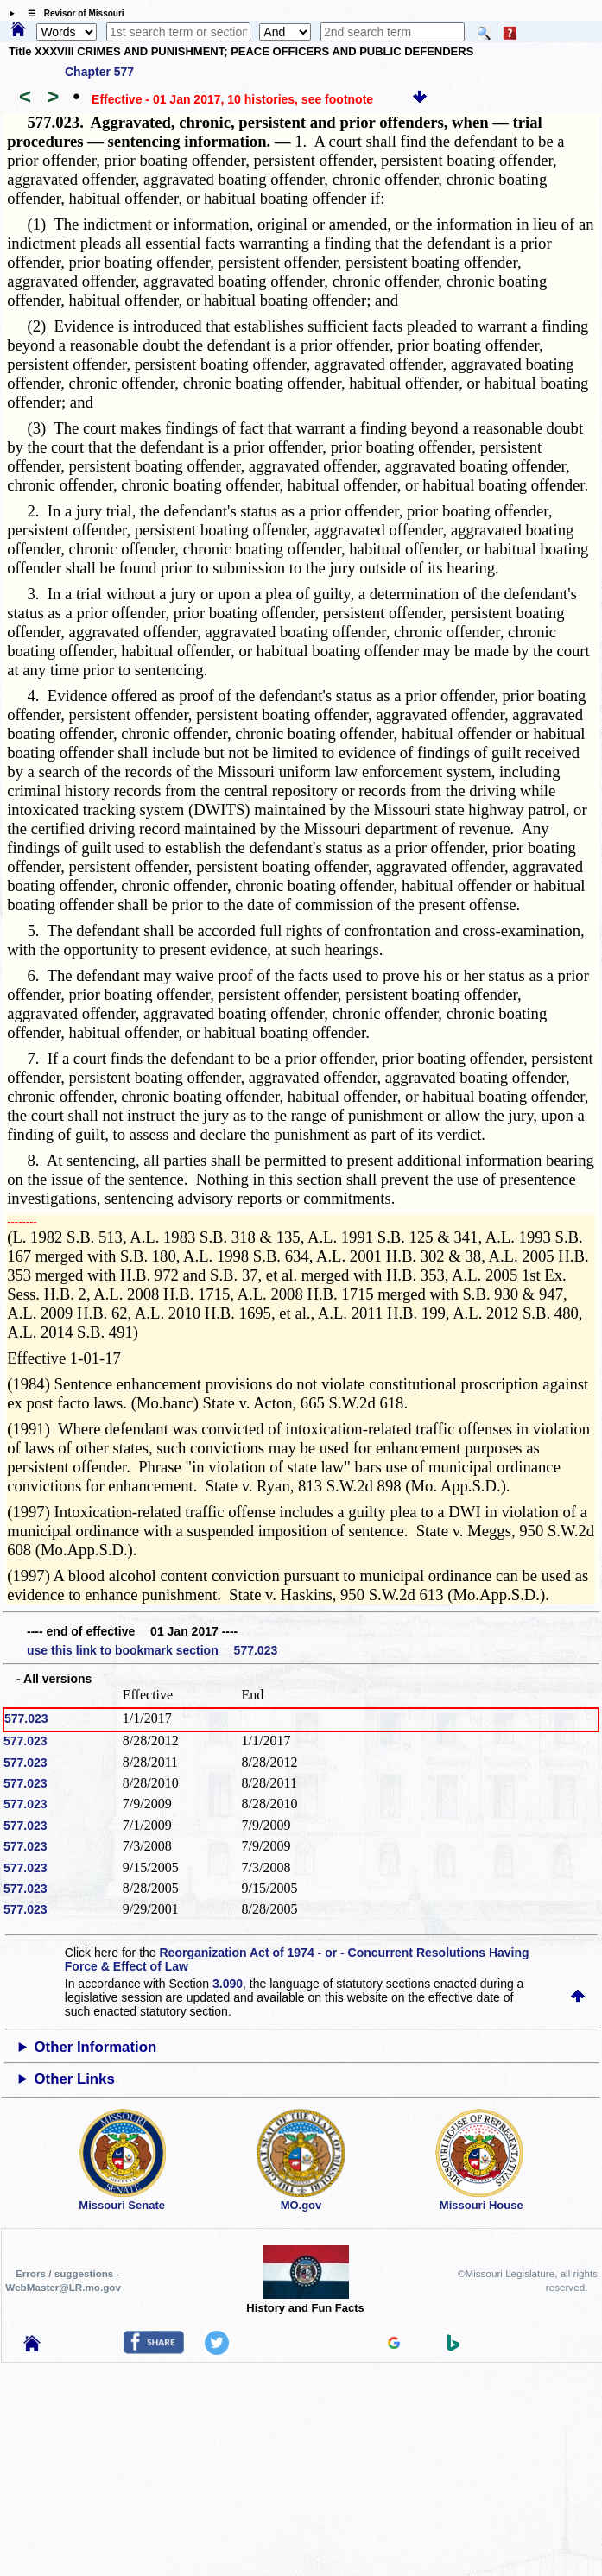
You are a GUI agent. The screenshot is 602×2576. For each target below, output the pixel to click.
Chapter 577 (99, 72)
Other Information (95, 2047)
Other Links (74, 2079)
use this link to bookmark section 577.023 (152, 1650)
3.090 (227, 1984)
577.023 (26, 1718)
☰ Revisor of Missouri (71, 13)
